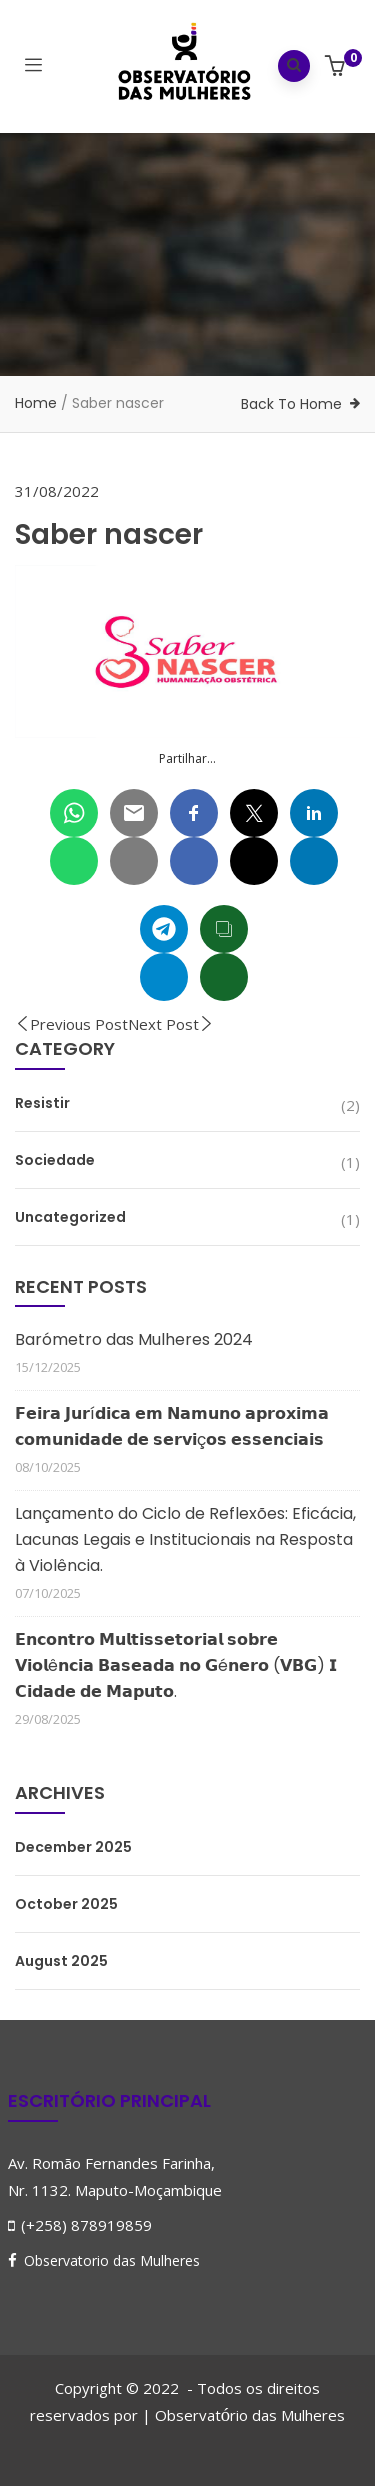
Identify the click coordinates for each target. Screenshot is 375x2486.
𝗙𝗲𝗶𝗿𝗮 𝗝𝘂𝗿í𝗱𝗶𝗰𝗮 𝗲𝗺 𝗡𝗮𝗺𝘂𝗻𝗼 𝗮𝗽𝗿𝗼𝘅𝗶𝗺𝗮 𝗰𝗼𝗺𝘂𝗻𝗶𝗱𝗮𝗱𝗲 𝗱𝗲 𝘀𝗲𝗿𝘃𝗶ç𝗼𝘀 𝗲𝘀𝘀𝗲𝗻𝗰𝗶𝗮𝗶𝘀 (172, 1426)
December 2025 (73, 1847)
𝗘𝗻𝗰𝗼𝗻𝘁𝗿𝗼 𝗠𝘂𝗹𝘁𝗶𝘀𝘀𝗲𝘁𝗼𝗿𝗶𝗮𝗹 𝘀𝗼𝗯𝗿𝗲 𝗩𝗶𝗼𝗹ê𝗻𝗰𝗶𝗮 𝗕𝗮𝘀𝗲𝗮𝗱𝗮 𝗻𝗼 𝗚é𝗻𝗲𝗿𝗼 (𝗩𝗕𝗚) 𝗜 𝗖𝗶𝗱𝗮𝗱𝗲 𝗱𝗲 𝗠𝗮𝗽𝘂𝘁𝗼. (176, 1665)
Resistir (42, 1103)
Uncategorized (70, 1217)
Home (36, 403)
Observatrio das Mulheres (250, 2415)
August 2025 (61, 1961)
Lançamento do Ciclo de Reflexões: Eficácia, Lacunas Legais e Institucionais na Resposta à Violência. (185, 1539)
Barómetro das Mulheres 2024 (134, 1339)
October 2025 (66, 1904)
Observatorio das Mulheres (112, 2260)
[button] (337, 67)
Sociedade (55, 1160)
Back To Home (291, 404)
